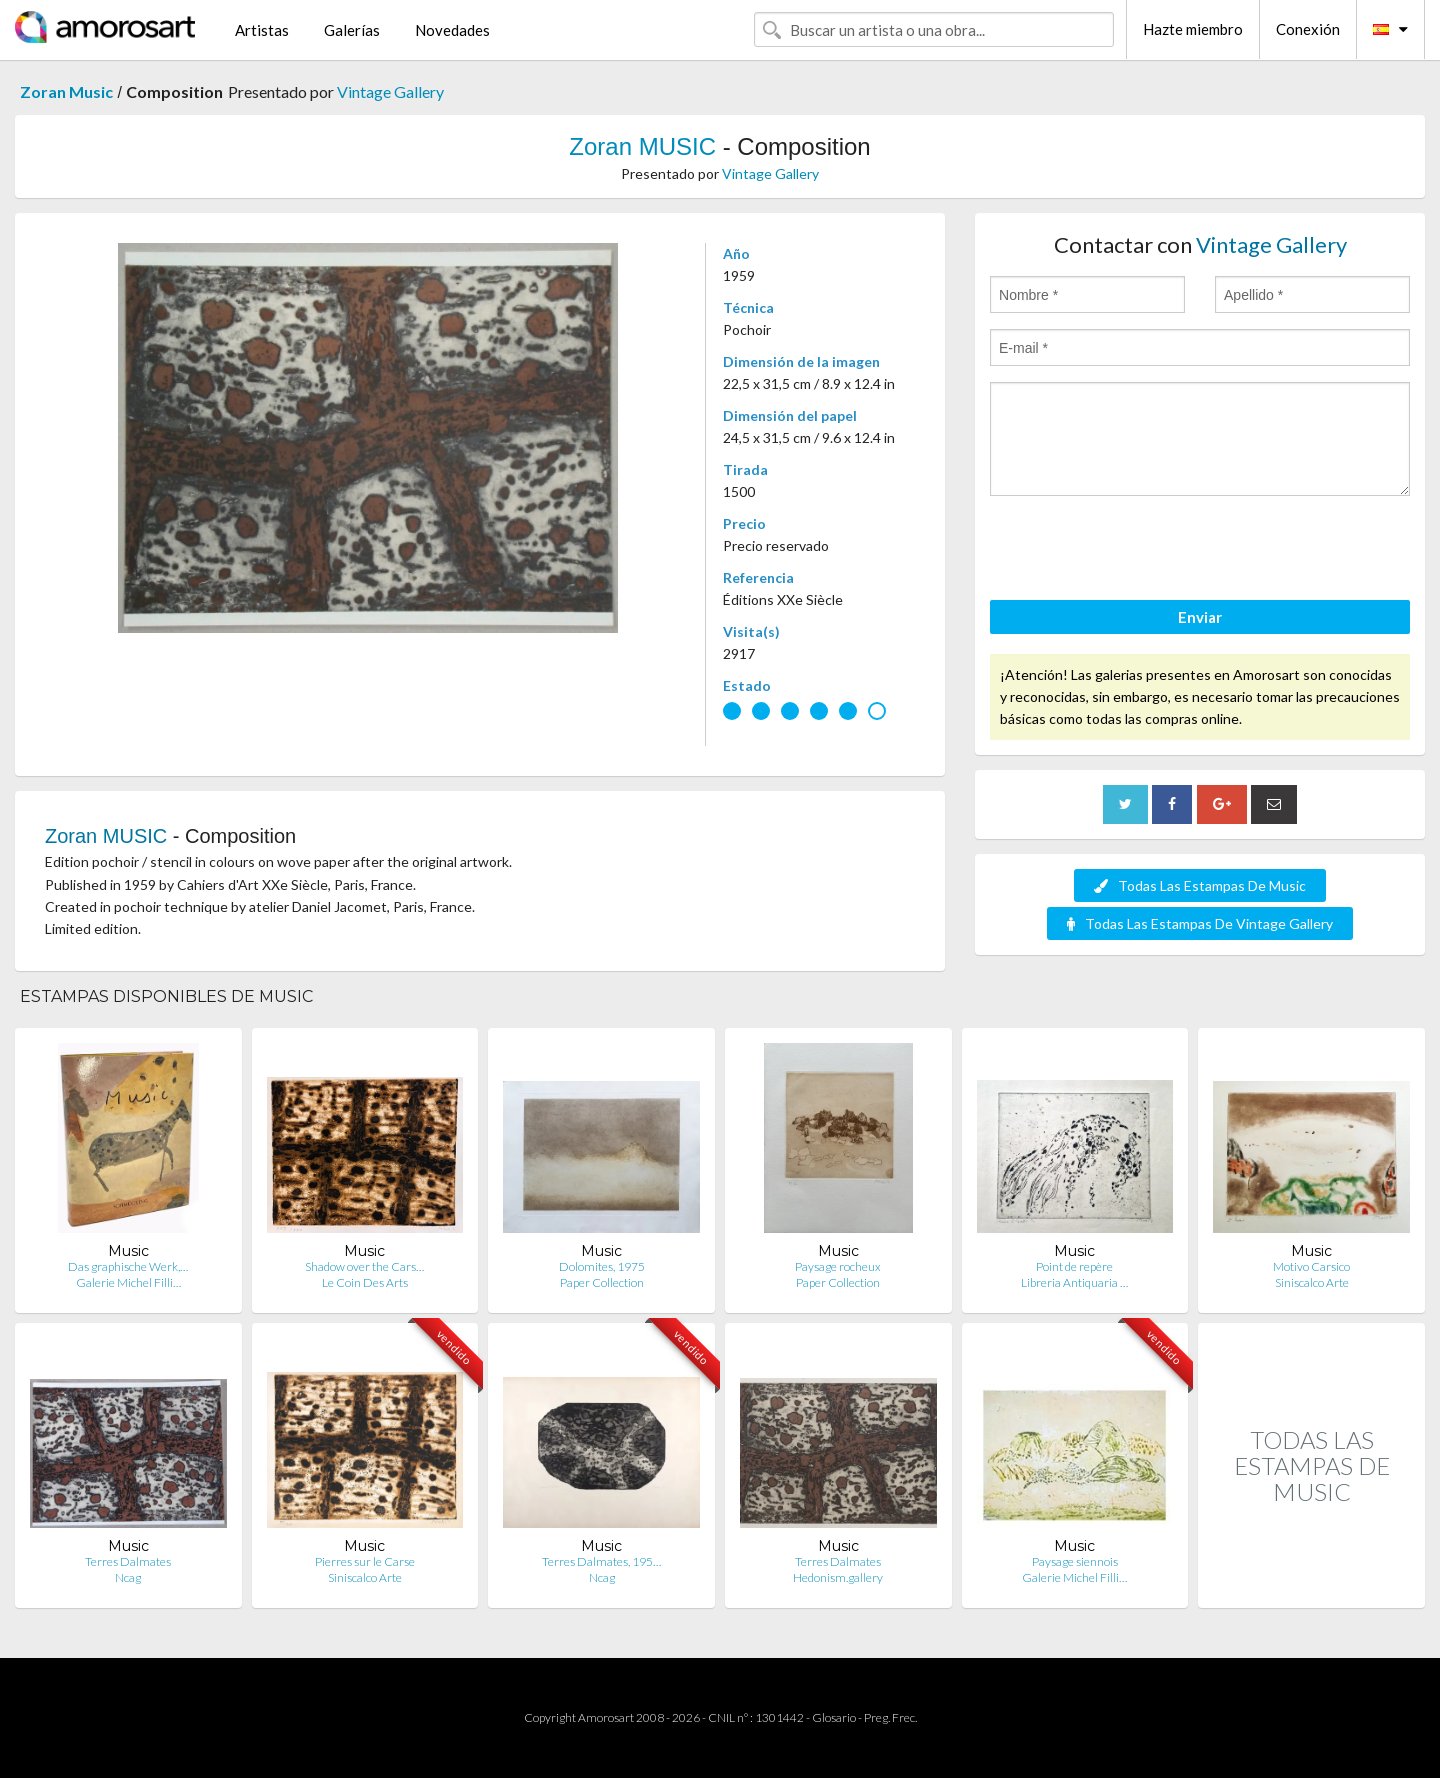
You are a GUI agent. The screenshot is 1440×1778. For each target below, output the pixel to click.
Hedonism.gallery (838, 1577)
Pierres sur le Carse (365, 1561)
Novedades (452, 30)
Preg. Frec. (890, 1717)
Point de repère (1074, 1266)
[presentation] (1142, 551)
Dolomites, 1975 (602, 1266)
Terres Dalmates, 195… (601, 1561)
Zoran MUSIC (642, 146)
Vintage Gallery (390, 91)
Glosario (834, 1717)
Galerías (352, 30)
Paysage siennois (1075, 1561)
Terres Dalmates (128, 1561)
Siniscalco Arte (1312, 1282)
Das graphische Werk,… (128, 1266)
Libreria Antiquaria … (1074, 1282)
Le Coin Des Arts (365, 1282)
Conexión (1308, 29)
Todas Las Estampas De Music (1200, 885)
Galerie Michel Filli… (128, 1282)
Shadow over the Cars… (364, 1266)
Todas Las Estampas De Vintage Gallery (1200, 923)
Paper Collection (602, 1282)
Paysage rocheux (838, 1266)
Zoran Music (66, 91)
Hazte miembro (1193, 29)
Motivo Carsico (1311, 1266)
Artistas (262, 30)
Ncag (128, 1577)
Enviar (1200, 617)
